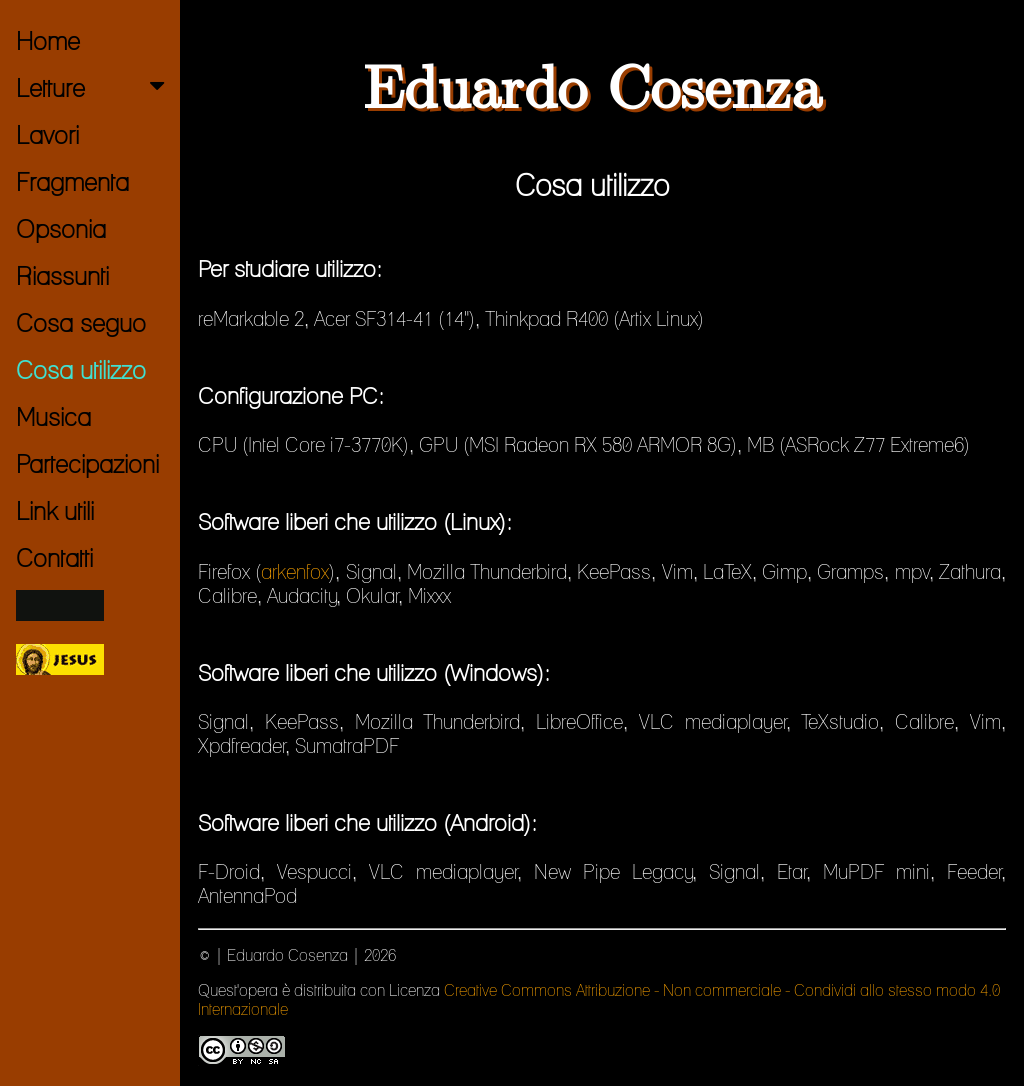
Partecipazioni (87, 464)
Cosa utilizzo (81, 370)
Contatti (54, 558)
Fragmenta (72, 182)
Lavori (47, 135)
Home (48, 41)
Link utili (55, 511)
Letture (94, 88)
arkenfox (295, 572)
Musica (53, 417)
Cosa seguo (81, 323)
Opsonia (61, 229)
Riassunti (62, 276)
